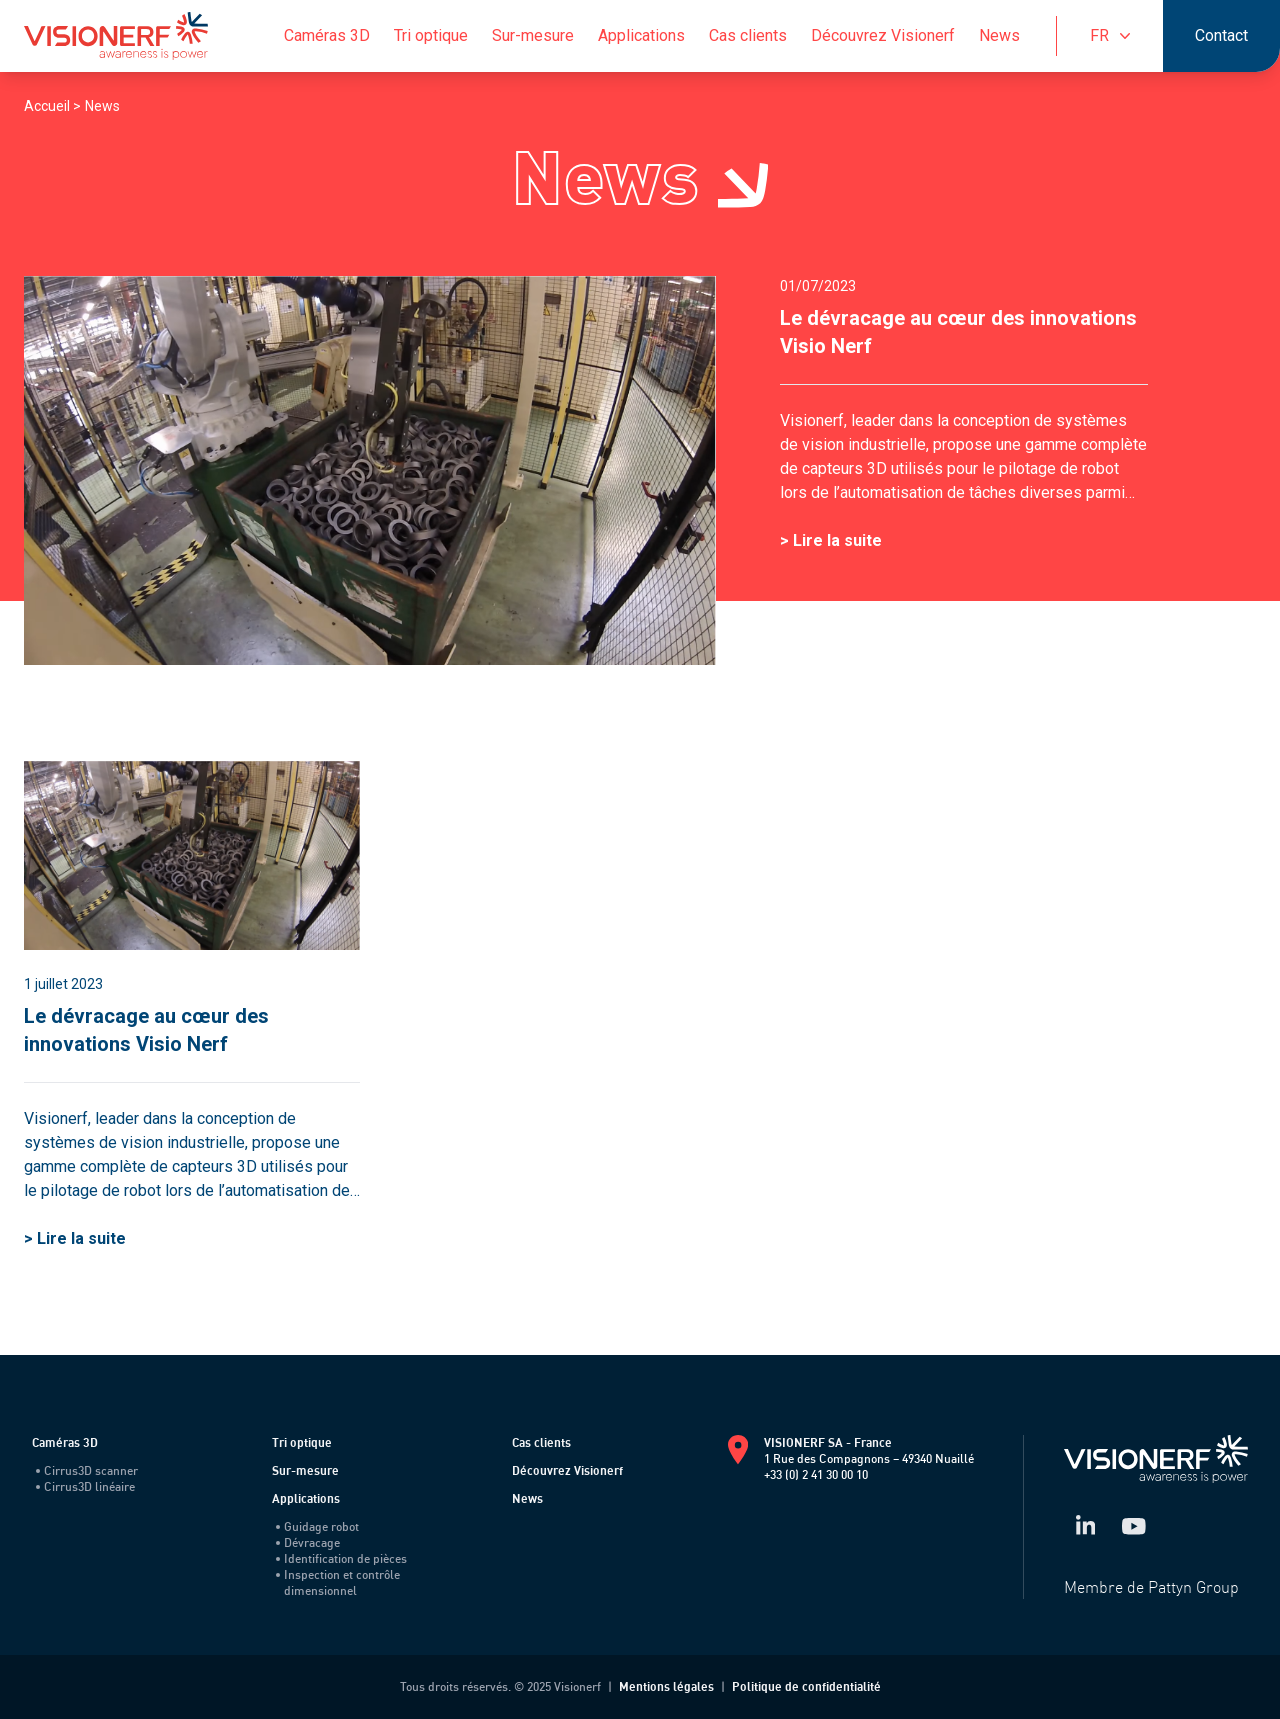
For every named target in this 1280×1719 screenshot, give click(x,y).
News (999, 35)
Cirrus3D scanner (87, 1470)
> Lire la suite (831, 540)
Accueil (48, 106)
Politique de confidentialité (806, 1686)
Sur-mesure (533, 35)
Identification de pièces (341, 1558)
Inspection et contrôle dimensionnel (338, 1582)
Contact (1221, 35)
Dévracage (308, 1542)
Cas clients (748, 35)
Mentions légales (666, 1686)
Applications (641, 35)
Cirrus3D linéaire (85, 1486)
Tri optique (431, 35)
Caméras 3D (327, 35)
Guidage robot (317, 1526)
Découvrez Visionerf (883, 35)
